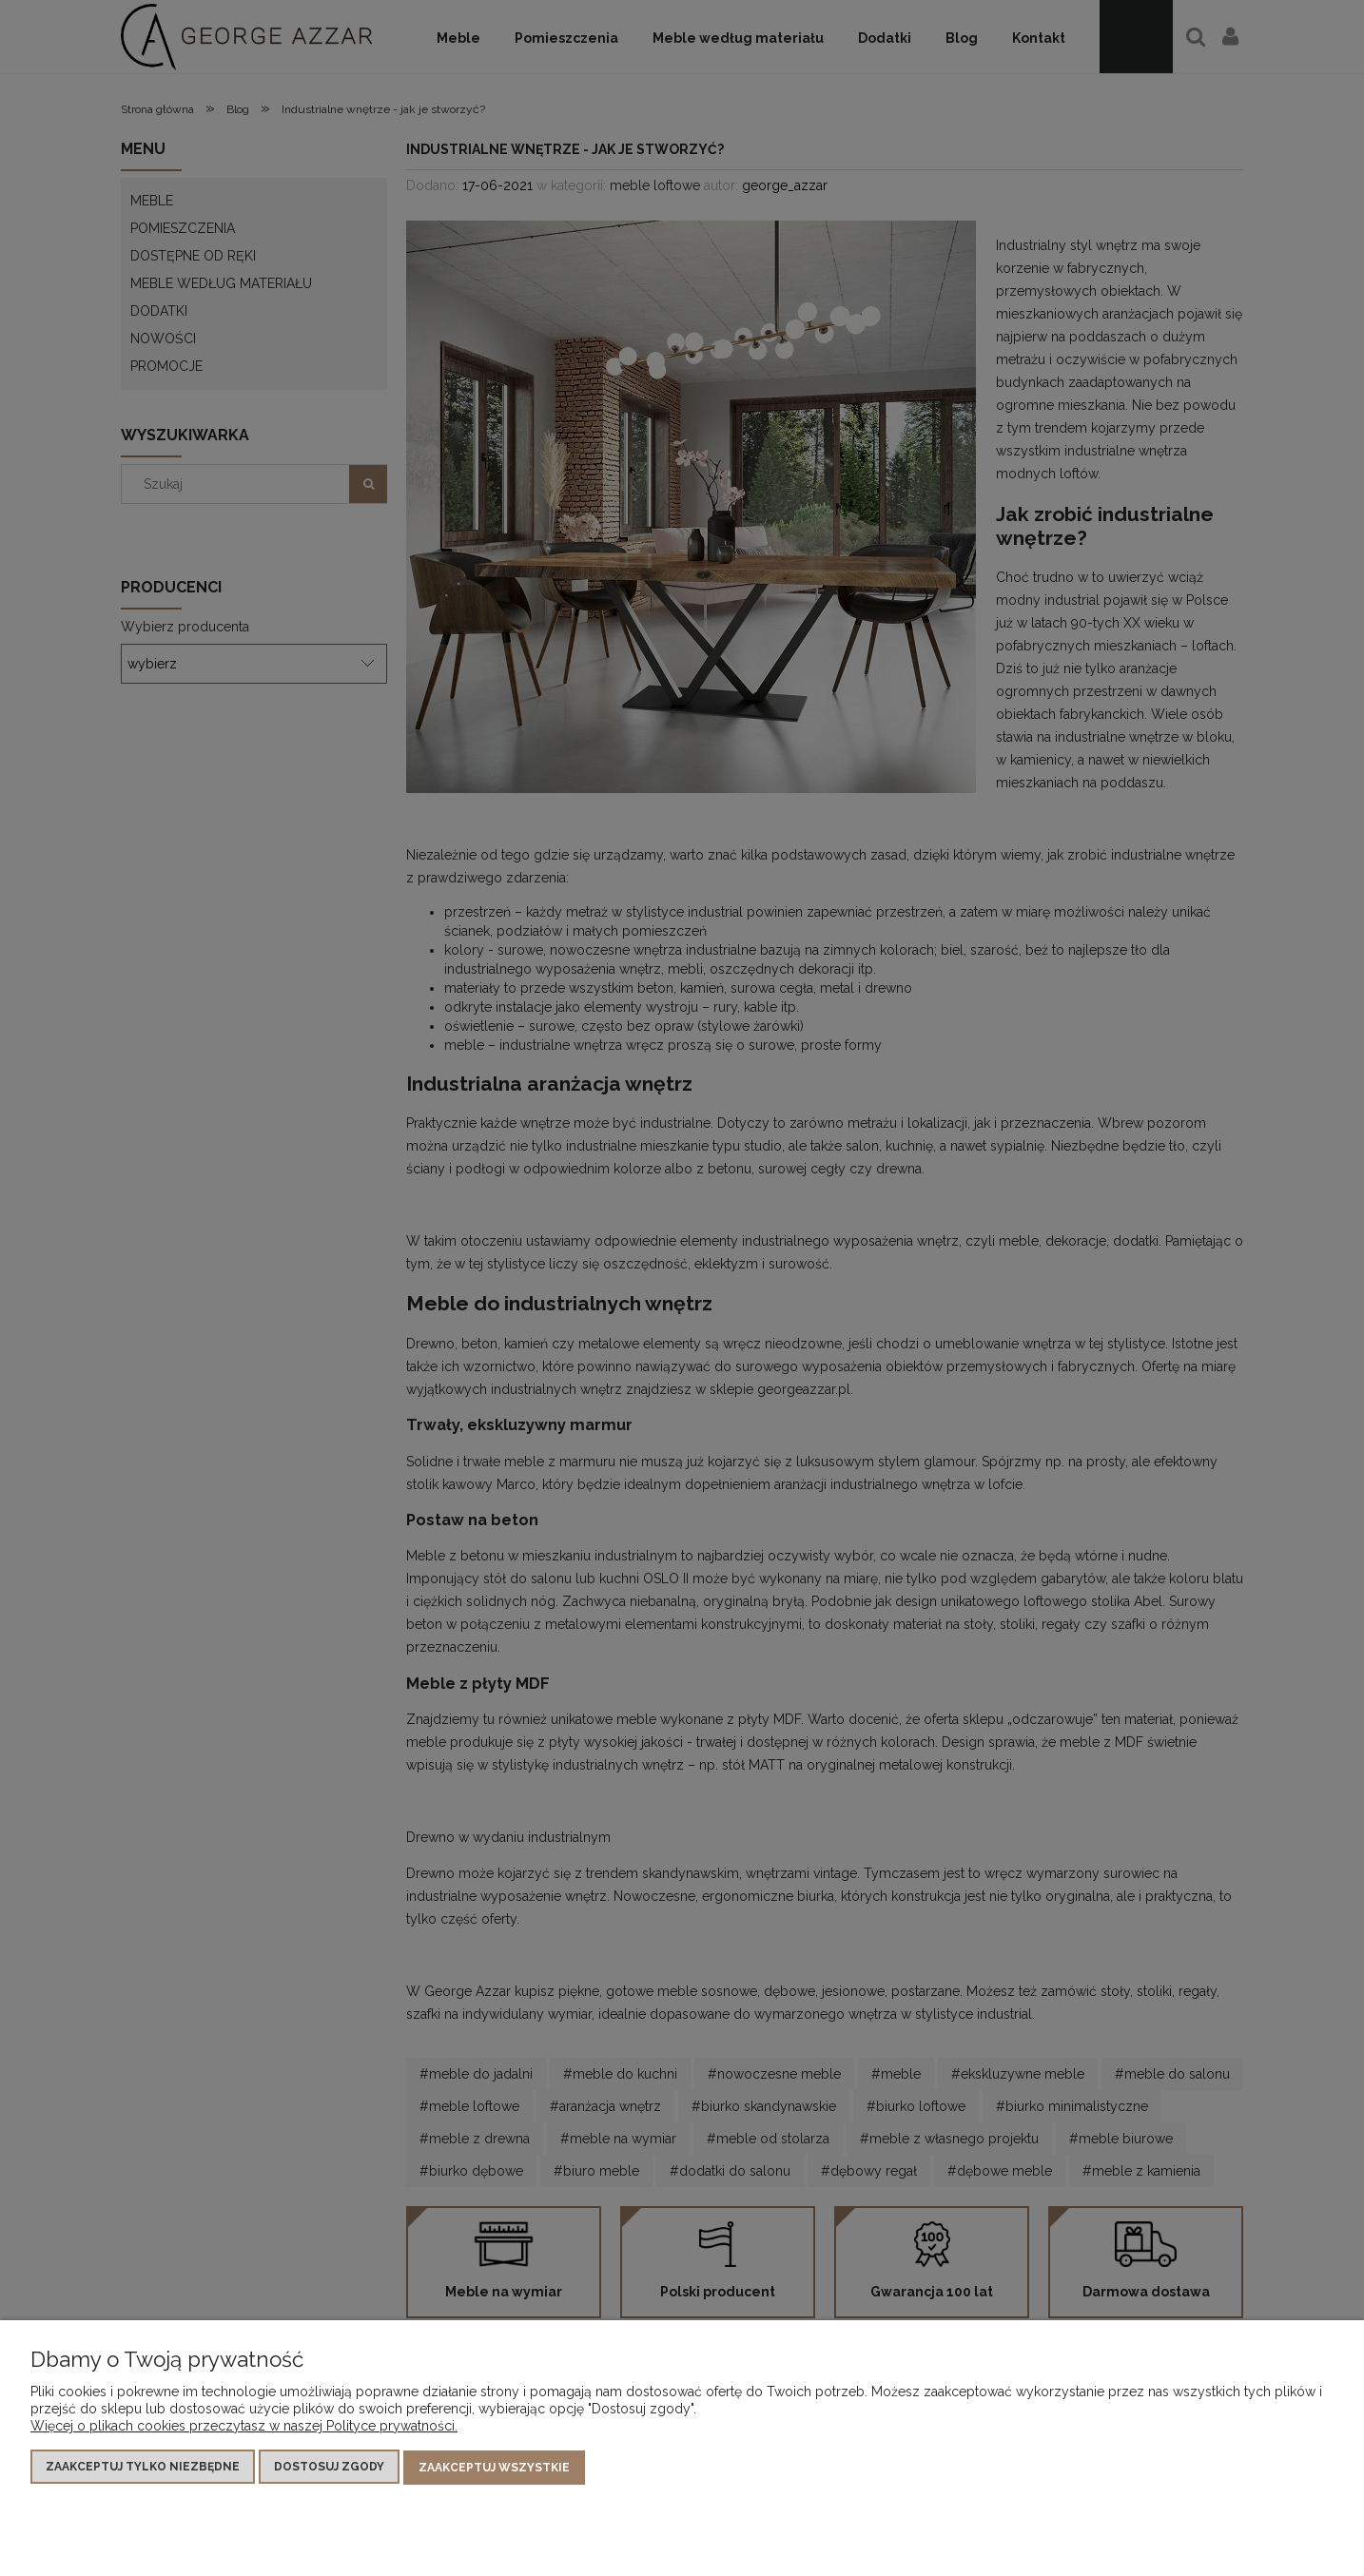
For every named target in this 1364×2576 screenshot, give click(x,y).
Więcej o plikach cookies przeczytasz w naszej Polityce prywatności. (244, 2426)
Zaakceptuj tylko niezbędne (143, 2467)
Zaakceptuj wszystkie (494, 2467)
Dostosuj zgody (329, 2467)
